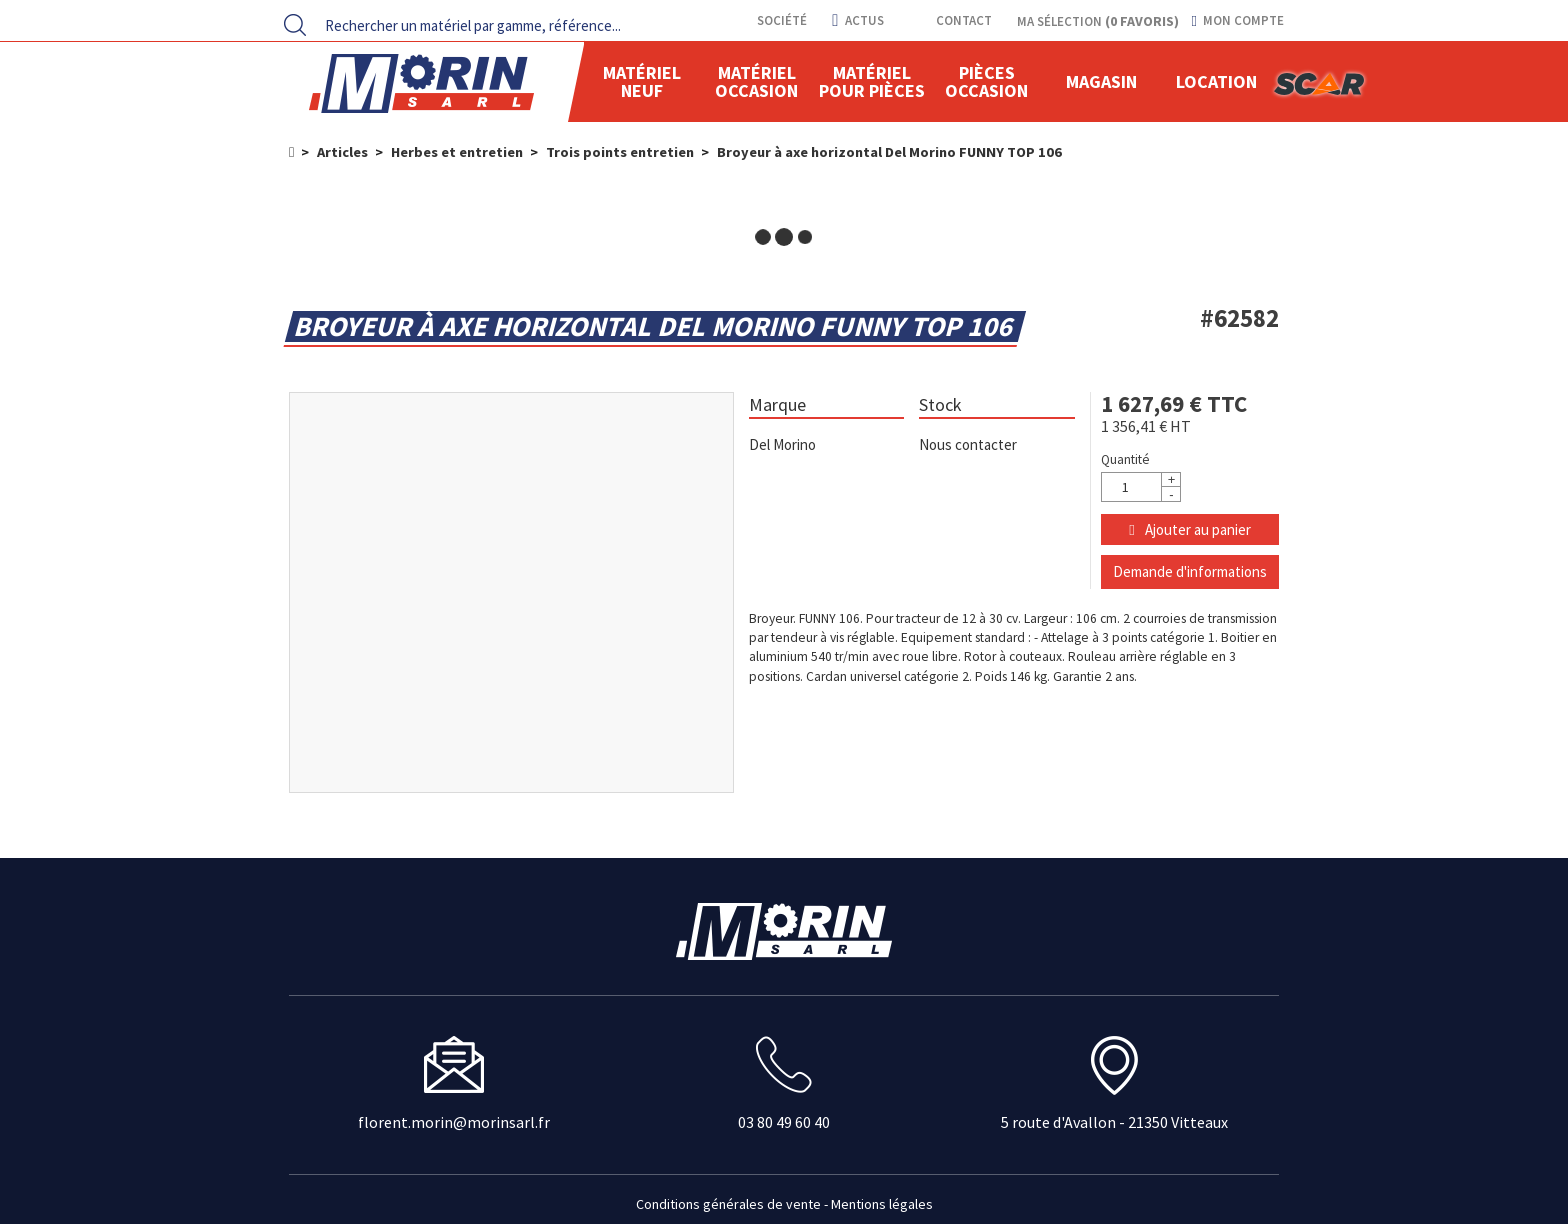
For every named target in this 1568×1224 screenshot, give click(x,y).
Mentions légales (882, 1204)
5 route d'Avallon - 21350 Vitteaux (1114, 1123)
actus (857, 20)
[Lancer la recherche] (295, 25)
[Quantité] (1141, 487)
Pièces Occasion (986, 81)
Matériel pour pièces (872, 81)
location (1216, 81)
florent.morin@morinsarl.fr (454, 1123)
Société (780, 20)
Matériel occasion (756, 81)
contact (962, 20)
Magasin (1101, 81)
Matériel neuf (642, 81)
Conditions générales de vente (728, 1204)
